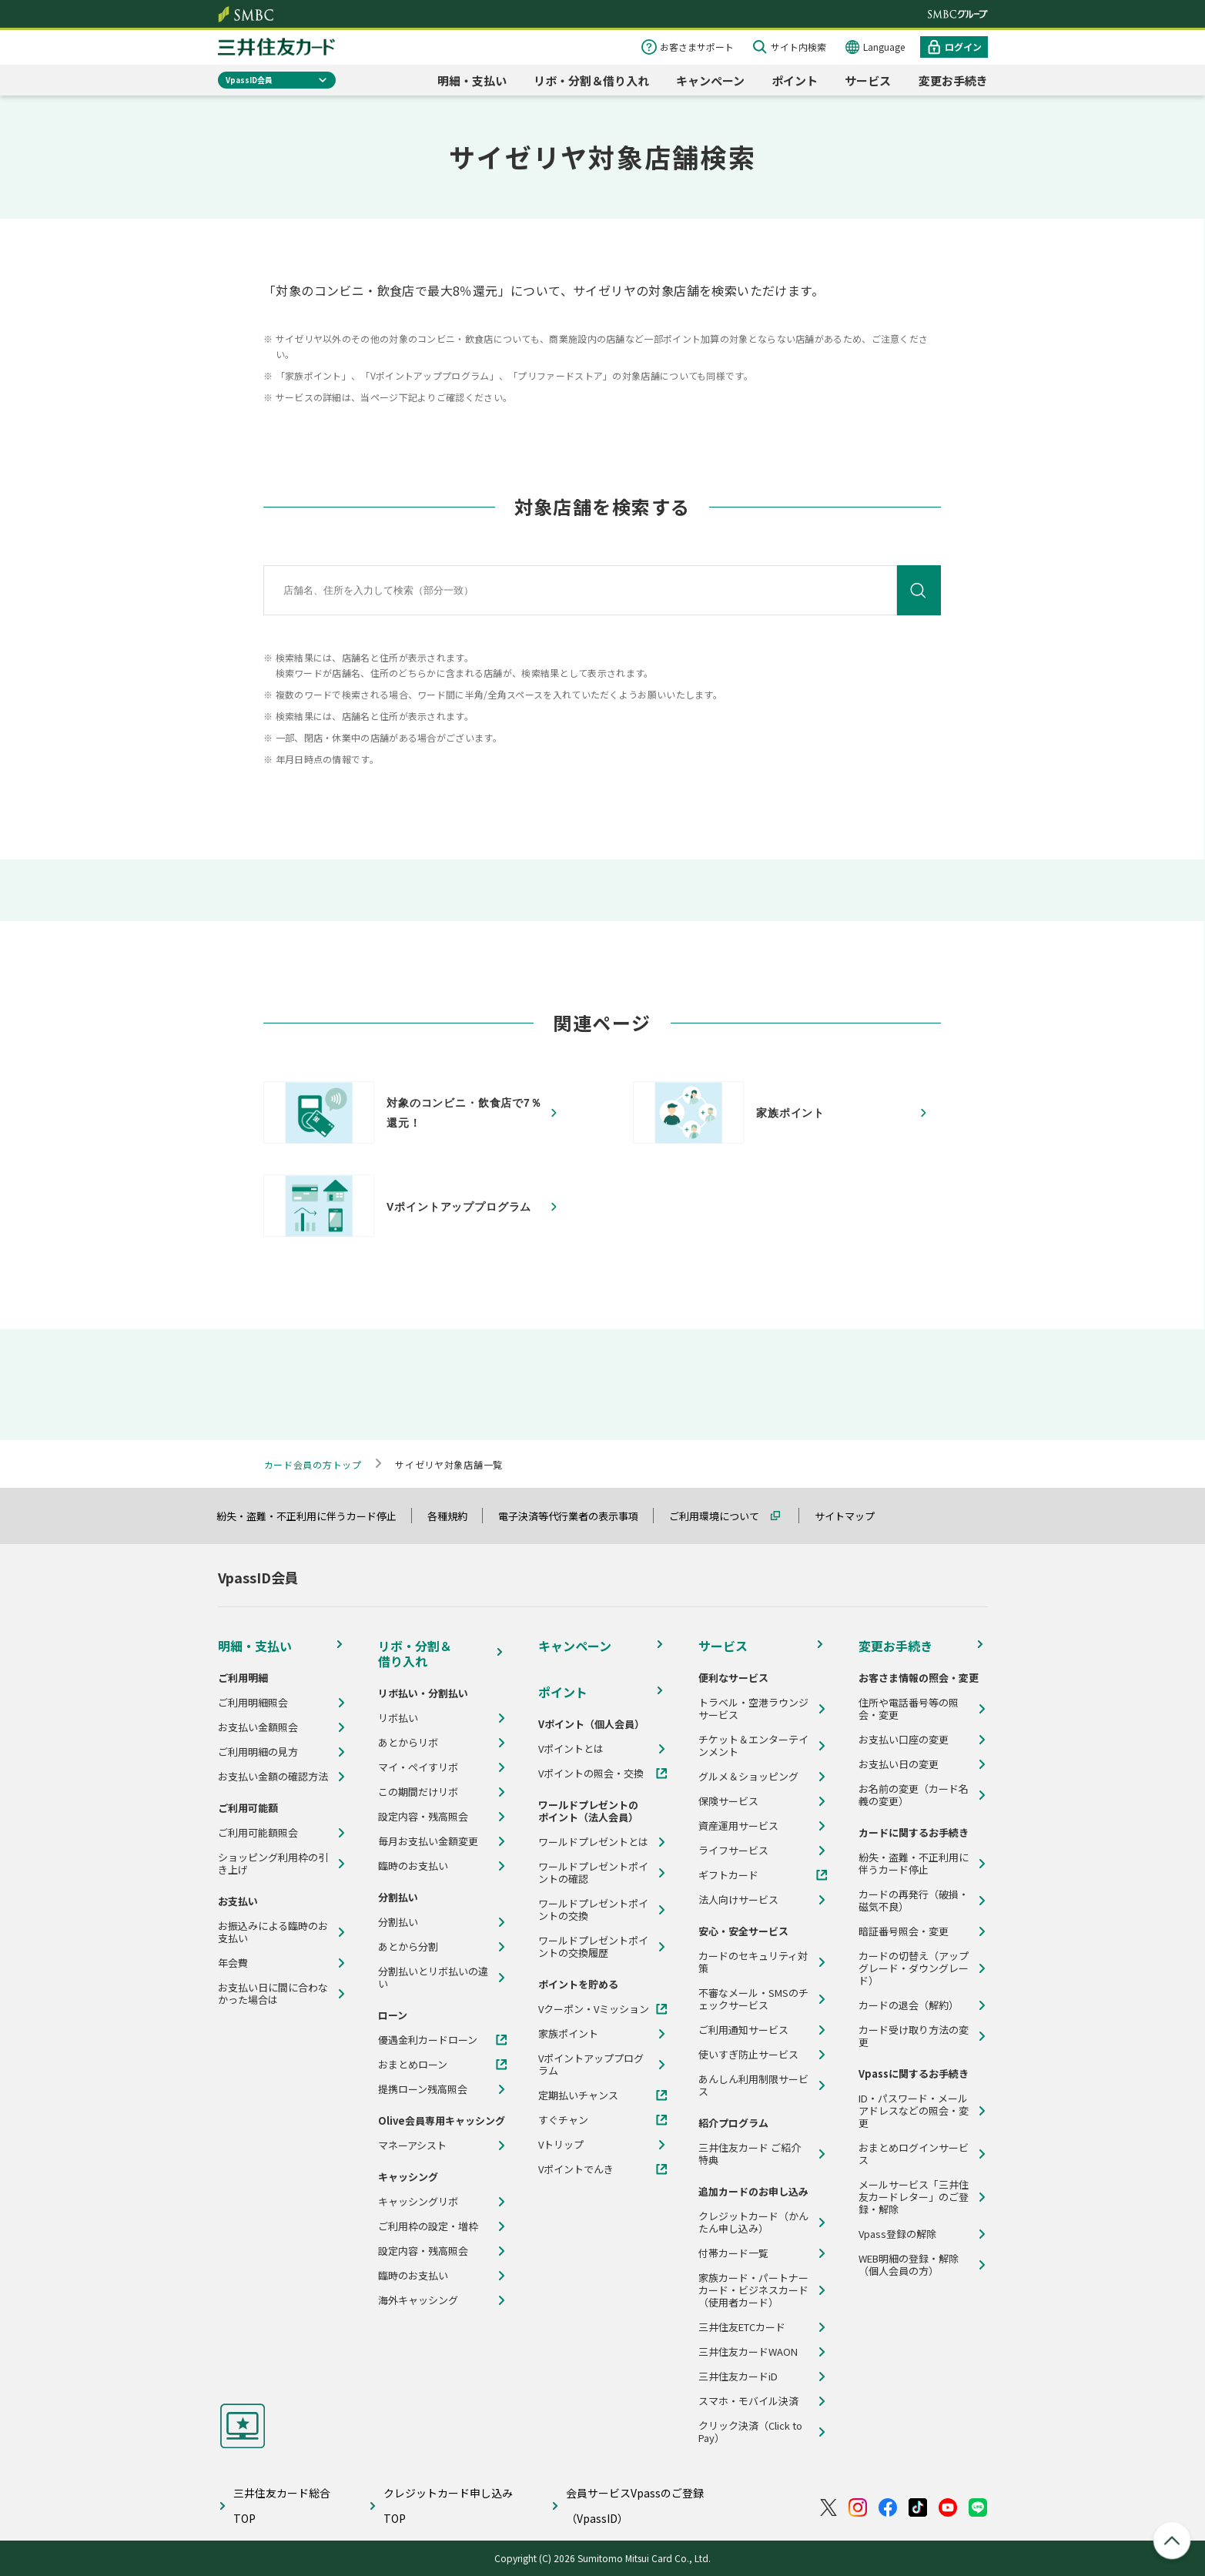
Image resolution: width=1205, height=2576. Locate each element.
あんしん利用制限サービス (753, 2085)
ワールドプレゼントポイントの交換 (593, 1910)
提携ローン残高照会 (422, 2089)
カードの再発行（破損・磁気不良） (914, 1900)
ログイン (963, 46)
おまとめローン (412, 2064)
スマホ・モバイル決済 (748, 2401)
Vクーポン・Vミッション (593, 2009)
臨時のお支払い (413, 1866)
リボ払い (398, 1718)
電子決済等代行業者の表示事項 (575, 1516)
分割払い (398, 1922)
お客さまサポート (697, 46)
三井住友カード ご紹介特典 (749, 2154)
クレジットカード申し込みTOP (448, 2505)
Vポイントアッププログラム (591, 2064)
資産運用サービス (738, 1826)
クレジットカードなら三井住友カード (276, 47)
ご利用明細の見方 (258, 1752)
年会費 (233, 1963)
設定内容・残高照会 (423, 1817)
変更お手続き (953, 80)
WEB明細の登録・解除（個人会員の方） (909, 2265)
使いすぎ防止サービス (748, 2054)
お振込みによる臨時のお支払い (273, 1932)
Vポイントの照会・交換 (591, 1773)
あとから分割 (408, 1947)
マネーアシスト (412, 2145)
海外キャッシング (418, 2300)
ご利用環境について (721, 1516)
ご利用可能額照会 (258, 1833)
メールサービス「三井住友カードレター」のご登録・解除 (914, 2197)
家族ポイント (568, 2034)
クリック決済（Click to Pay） (750, 2432)
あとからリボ (408, 1743)
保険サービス (728, 1801)
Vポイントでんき (576, 2169)
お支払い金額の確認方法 (273, 1776)
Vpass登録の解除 (897, 2234)
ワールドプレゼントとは (593, 1842)
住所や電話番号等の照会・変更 (909, 1709)
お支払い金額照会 (258, 1727)
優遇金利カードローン (427, 2040)
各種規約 (454, 1516)
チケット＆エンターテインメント (753, 1746)
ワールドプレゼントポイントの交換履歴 (593, 1947)
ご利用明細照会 (253, 1703)
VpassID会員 (249, 79)
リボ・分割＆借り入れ (591, 80)
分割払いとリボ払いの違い (433, 1977)
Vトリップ (561, 2145)
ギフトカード (728, 1875)
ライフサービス (733, 1850)
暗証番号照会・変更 (904, 1931)
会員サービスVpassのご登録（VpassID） (635, 2505)
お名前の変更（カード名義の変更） (914, 1795)
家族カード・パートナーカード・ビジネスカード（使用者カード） (753, 2290)
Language (884, 46)
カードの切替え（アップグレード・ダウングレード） (914, 1968)
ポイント (795, 80)
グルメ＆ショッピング (748, 1776)
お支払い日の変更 (899, 1764)
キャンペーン (710, 80)
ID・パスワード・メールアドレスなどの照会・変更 (914, 2110)
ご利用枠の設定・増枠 (428, 2226)
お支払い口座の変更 (904, 1740)
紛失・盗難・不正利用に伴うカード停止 (313, 1516)
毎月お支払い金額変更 (428, 1841)
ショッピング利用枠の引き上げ (273, 1863)
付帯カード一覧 (733, 2253)
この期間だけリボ (418, 1792)
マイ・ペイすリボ (418, 1767)
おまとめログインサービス (914, 2154)
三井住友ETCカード (741, 2327)
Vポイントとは (571, 1749)
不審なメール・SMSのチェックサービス (753, 1999)
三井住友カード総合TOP (281, 2505)
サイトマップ (851, 1516)
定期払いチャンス (578, 2095)
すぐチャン (563, 2120)
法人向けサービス (738, 1900)
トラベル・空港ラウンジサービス (753, 1709)
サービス (868, 80)
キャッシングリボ (418, 2202)
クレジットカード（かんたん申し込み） (753, 2222)
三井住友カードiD (738, 2376)
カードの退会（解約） (909, 2005)
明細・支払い (472, 80)
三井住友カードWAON (748, 2352)
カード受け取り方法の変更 (914, 2036)
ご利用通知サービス (743, 2030)
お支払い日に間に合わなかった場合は (273, 1993)
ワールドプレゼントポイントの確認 (593, 1873)
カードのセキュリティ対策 (753, 1962)
